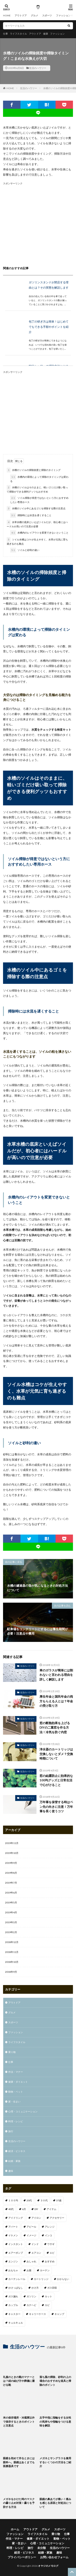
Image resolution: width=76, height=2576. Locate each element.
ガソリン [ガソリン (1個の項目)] (31, 2296)
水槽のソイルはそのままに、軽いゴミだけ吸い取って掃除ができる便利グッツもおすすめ (37, 489)
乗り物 (12, 2052)
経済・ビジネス (16, 2151)
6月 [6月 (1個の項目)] (24, 2209)
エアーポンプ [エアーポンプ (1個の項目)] (15, 2252)
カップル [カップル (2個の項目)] (13, 2305)
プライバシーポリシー (22, 2557)
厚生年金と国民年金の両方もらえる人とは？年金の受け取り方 (56, 1701)
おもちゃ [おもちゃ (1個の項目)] (13, 2270)
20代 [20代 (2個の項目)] (29, 2200)
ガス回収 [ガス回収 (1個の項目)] (52, 2287)
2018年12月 (11, 1942)
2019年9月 (11, 1862)
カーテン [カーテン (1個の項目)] (45, 2270)
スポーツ (47, 15)
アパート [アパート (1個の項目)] (13, 2226)
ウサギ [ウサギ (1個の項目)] (51, 2244)
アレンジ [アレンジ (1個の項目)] (50, 2226)
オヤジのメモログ (48, 2565)
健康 (45, 33)
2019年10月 (11, 1852)
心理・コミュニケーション (22, 2111)
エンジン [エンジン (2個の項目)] (13, 2261)
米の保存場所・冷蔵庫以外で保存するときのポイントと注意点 (19, 2421)
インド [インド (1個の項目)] (35, 2244)
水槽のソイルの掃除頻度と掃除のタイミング (34, 470)
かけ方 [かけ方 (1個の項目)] (35, 2287)
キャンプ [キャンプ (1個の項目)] (59, 2313)
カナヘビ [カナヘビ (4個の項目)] (31, 2305)
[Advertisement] (38, 224)
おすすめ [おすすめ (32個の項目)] (50, 2261)
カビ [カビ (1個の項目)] (47, 2305)
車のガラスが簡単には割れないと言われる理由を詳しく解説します (56, 1674)
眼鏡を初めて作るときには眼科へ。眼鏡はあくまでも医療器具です (19, 2462)
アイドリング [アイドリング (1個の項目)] (15, 2217)
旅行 (10, 2131)
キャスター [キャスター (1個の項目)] (14, 2313)
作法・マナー (15, 2071)
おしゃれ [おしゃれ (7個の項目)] (31, 2261)
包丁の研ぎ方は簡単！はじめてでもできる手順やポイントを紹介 (49, 327)
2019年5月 (11, 1902)
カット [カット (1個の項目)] (48, 2296)
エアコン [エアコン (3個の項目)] (36, 2252)
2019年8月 (11, 1872)
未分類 (41, 2548)
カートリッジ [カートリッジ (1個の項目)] (41, 2279)
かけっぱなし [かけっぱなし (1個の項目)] (15, 2287)
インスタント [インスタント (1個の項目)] (15, 2244)
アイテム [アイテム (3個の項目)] (51, 2209)
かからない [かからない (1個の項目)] (63, 2279)
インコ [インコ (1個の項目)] (48, 2235)
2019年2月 (11, 1932)
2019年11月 (11, 1843)
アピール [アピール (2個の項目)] (31, 2226)
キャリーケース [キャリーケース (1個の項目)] (37, 2313)
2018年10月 (11, 1961)
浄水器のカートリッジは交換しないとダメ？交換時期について (56, 1753)
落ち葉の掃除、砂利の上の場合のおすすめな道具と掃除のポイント (55, 2380)
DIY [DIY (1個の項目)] (36, 2209)
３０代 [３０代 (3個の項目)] (44, 2200)
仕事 (5, 33)
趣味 (10, 2170)
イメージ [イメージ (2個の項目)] (31, 2235)
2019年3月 (11, 1922)
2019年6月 (11, 1892)
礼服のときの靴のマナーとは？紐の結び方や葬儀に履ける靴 (19, 2380)
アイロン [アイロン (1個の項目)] (36, 2217)
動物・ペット (15, 2091)
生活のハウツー (37, 68)
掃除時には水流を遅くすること (30, 515)
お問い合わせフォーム (54, 2557)
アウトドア (21, 15)
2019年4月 (11, 1912)
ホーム (15, 2529)
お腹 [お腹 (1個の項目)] (29, 2270)
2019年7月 (11, 1882)
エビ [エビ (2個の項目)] (52, 2252)
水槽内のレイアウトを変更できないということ (39, 532)
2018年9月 (11, 1971)
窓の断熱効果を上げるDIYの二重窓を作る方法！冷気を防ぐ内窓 (55, 1727)
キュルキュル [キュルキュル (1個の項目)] (15, 2322)
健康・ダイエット (18, 2081)
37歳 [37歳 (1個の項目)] (58, 2200)
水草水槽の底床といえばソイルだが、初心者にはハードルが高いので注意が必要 (37, 524)
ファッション (63, 15)
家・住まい (14, 2101)
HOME (7, 15)
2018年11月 (11, 1952)
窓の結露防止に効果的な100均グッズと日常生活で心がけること (56, 1780)
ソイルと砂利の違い (24, 550)
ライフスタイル (18, 33)
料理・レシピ (15, 2121)
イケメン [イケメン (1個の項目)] (13, 2235)
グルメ (34, 15)
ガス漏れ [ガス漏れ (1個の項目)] (13, 2296)
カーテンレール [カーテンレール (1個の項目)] (16, 2279)
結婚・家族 (14, 2160)
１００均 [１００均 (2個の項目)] (13, 2200)
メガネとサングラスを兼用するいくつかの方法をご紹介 (55, 2462)
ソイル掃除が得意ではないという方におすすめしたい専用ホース (39, 500)
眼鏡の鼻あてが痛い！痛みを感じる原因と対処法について (55, 2502)
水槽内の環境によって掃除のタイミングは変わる (39, 479)
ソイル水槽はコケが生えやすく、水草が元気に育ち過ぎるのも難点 (37, 541)
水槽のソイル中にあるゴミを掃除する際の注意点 (36, 508)
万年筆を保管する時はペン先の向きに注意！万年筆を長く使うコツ (56, 1806)
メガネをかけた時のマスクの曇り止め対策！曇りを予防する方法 (19, 2502)
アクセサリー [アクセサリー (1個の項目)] (57, 2217)
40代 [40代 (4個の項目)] (11, 2209)
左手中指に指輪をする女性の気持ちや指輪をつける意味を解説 (55, 2421)
